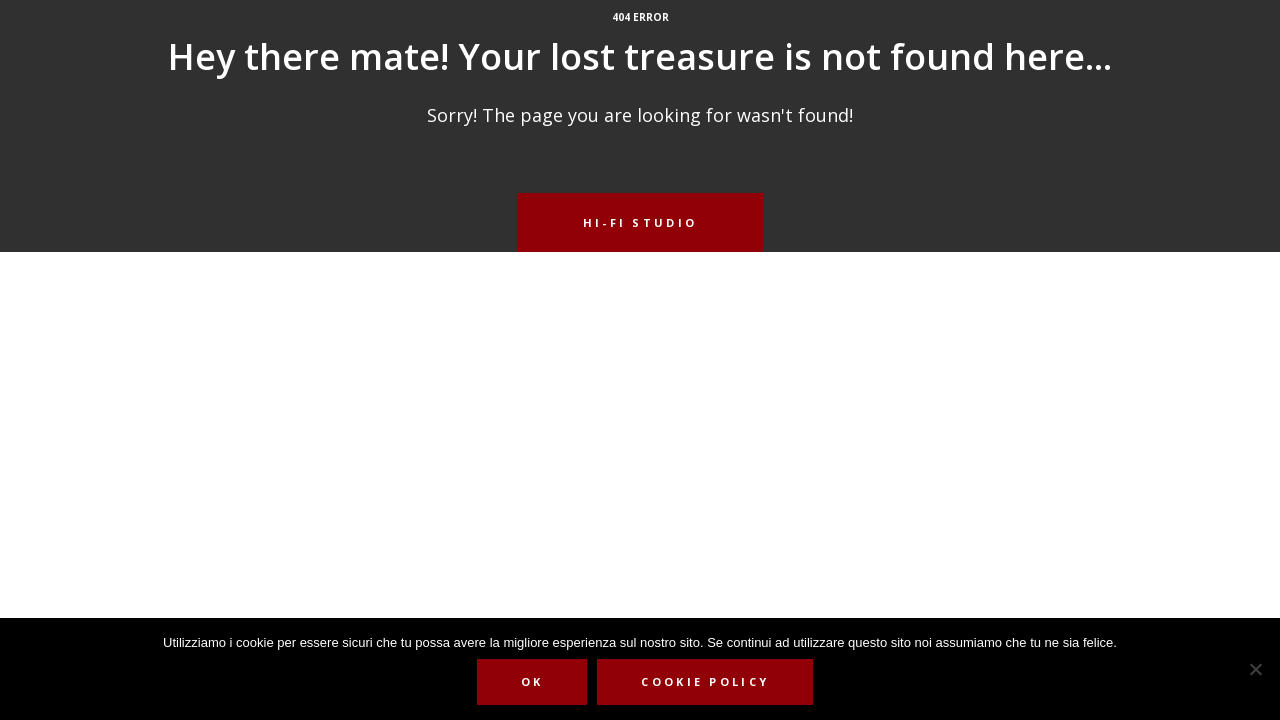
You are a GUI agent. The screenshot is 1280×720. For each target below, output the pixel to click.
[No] (1255, 669)
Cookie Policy (705, 681)
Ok (532, 681)
